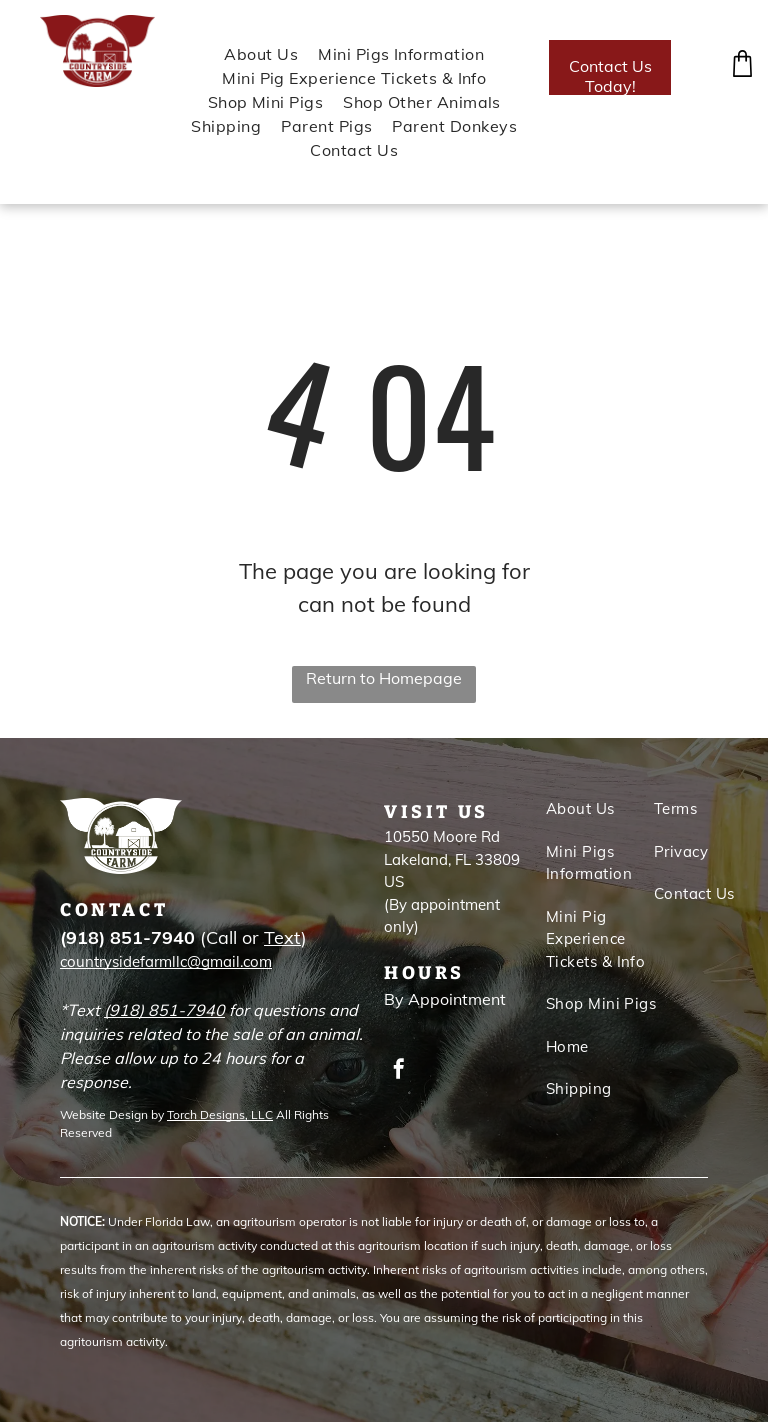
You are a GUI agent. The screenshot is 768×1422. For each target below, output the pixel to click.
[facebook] (399, 1071)
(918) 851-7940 (164, 1010)
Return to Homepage (384, 678)
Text (282, 937)
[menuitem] (251, 54)
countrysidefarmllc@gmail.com (166, 961)
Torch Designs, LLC (220, 1114)
